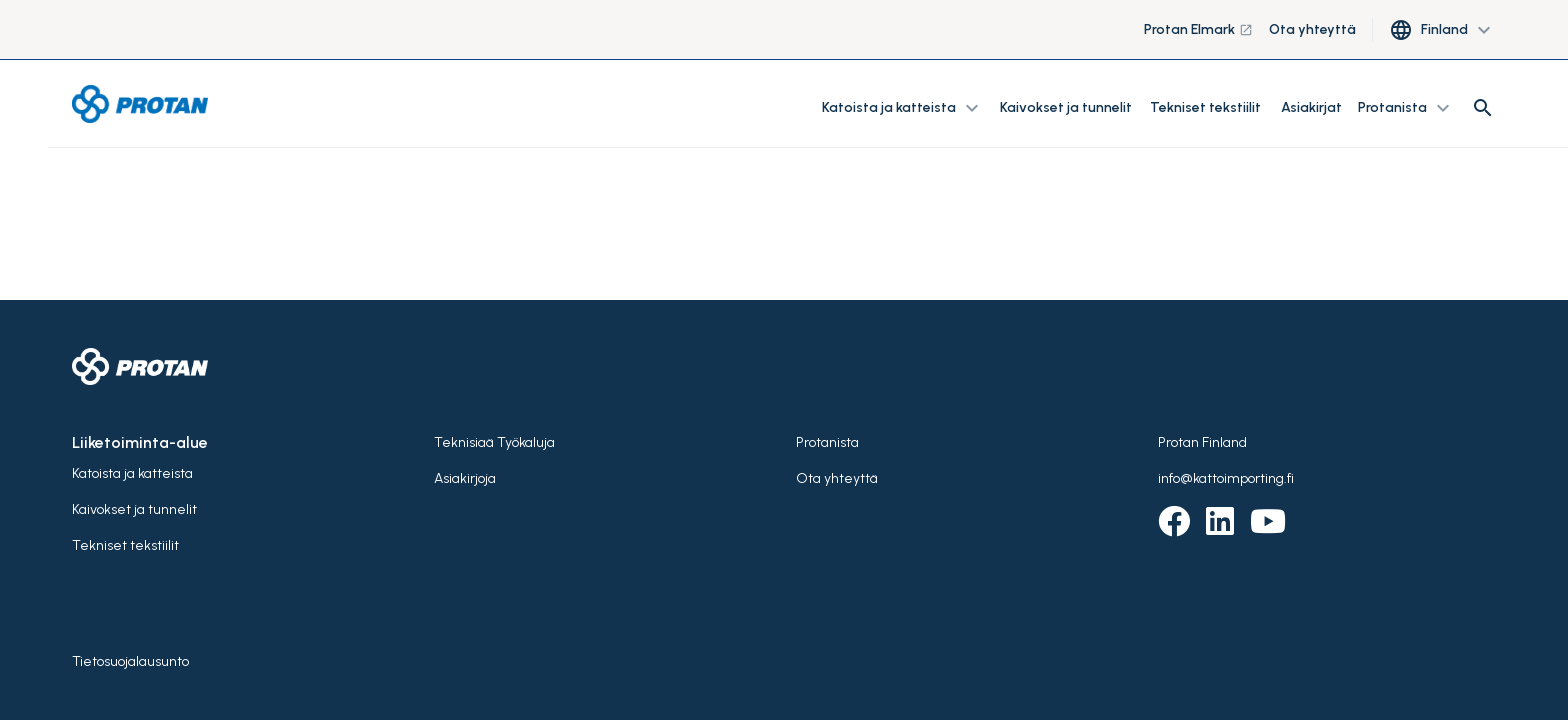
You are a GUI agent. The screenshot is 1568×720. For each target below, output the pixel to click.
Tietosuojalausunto (130, 661)
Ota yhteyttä (1312, 29)
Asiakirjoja (465, 478)
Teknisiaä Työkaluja (494, 442)
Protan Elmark (1198, 29)
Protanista (827, 442)
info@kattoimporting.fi (1226, 478)
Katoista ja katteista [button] (903, 108)
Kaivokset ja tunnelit (1067, 107)
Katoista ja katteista (132, 473)
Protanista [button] (1406, 108)
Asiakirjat (1311, 107)
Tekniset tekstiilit (1205, 107)
